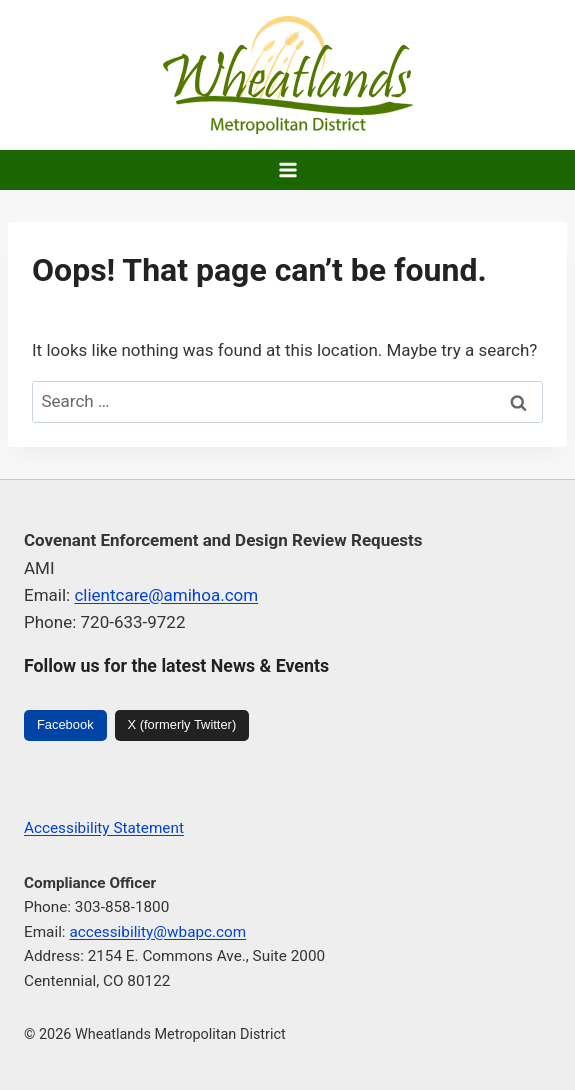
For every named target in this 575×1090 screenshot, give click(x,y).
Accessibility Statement (104, 828)
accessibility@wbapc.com (157, 932)
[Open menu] (287, 169)
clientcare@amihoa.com (166, 595)
